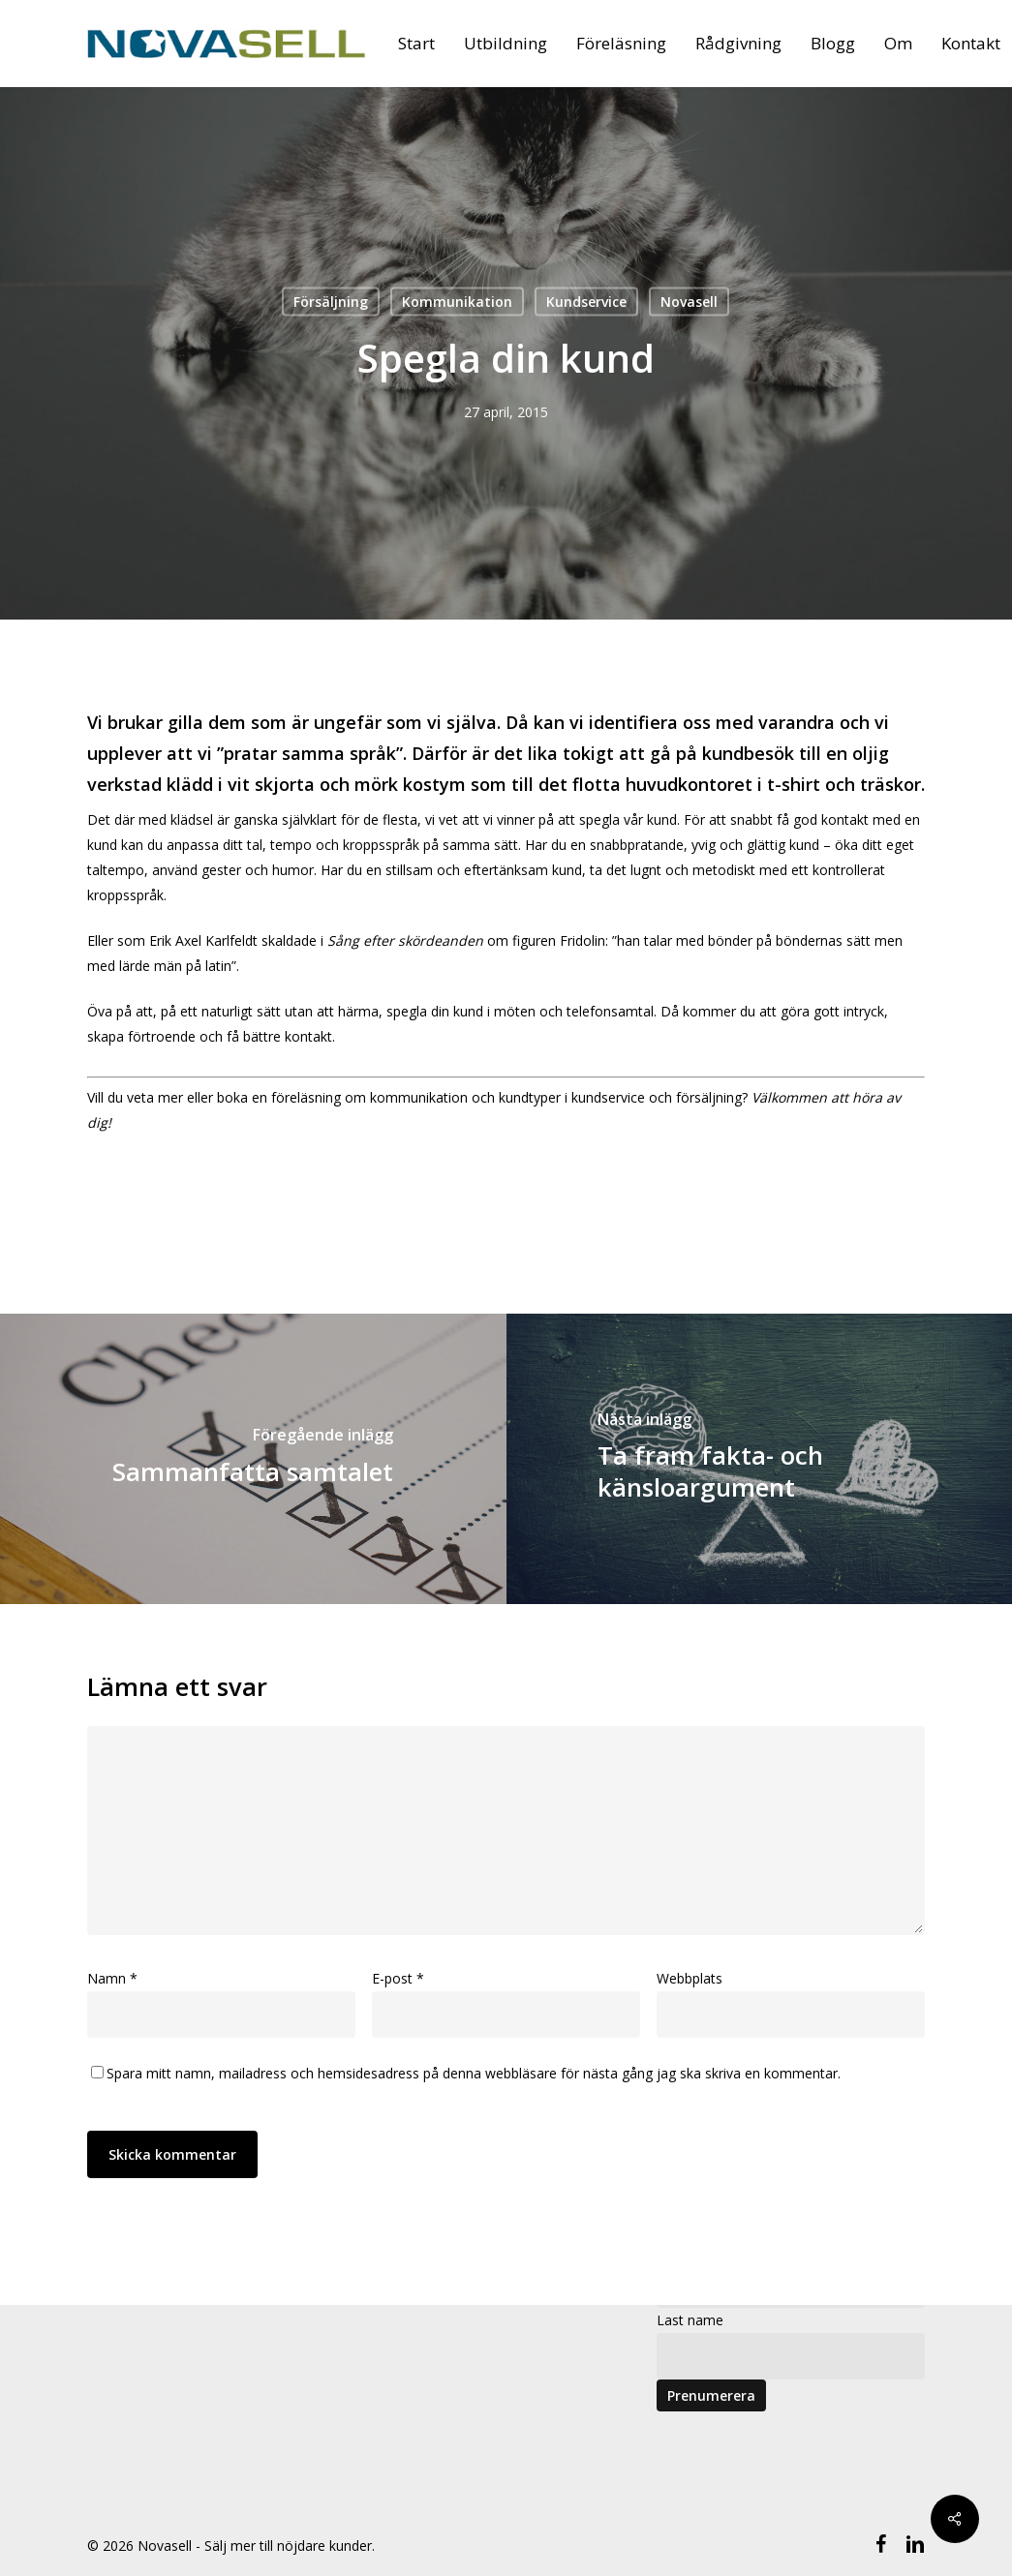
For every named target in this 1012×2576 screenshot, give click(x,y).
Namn (112, 1978)
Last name (690, 2320)
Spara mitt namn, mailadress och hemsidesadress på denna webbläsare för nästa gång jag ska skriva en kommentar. (474, 2073)
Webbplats (689, 1978)
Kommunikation (457, 301)
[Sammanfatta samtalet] (253, 1459)
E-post (398, 1978)
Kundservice (586, 301)
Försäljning (330, 301)
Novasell (689, 301)
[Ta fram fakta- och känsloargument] (759, 1459)
